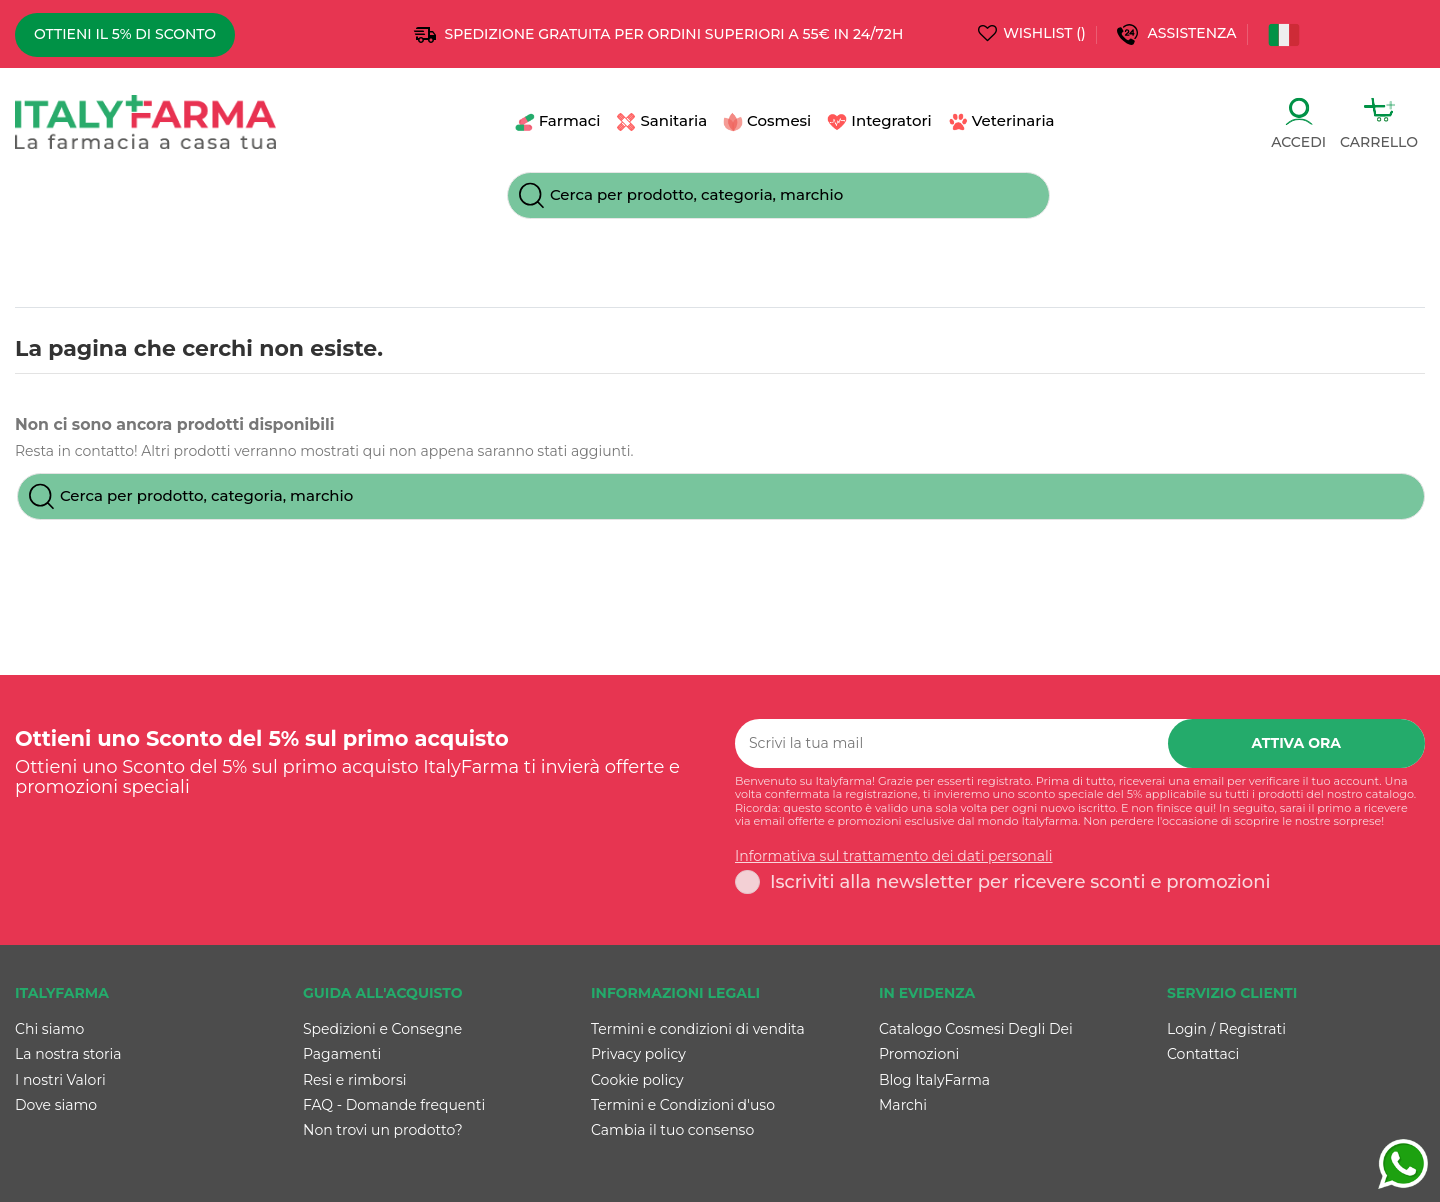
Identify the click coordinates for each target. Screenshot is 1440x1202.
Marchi (903, 1105)
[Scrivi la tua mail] (951, 743)
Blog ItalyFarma (934, 1080)
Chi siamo (49, 1029)
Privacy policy (638, 1054)
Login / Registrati (1226, 1029)
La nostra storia (68, 1054)
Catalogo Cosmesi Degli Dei (976, 1029)
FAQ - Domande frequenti (394, 1105)
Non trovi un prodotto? (383, 1130)
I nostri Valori (60, 1080)
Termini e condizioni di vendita (698, 1029)
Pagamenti (342, 1054)
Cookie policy (637, 1080)
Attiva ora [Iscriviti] (1297, 743)
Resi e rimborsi (355, 1080)
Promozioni (919, 1054)
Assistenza (1194, 33)
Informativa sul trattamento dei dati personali (894, 856)
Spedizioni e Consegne (382, 1029)
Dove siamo (56, 1105)
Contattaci (1203, 1054)
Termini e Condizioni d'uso (683, 1105)
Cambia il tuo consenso (672, 1130)
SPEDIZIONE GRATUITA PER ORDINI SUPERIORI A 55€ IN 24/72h (674, 34)
